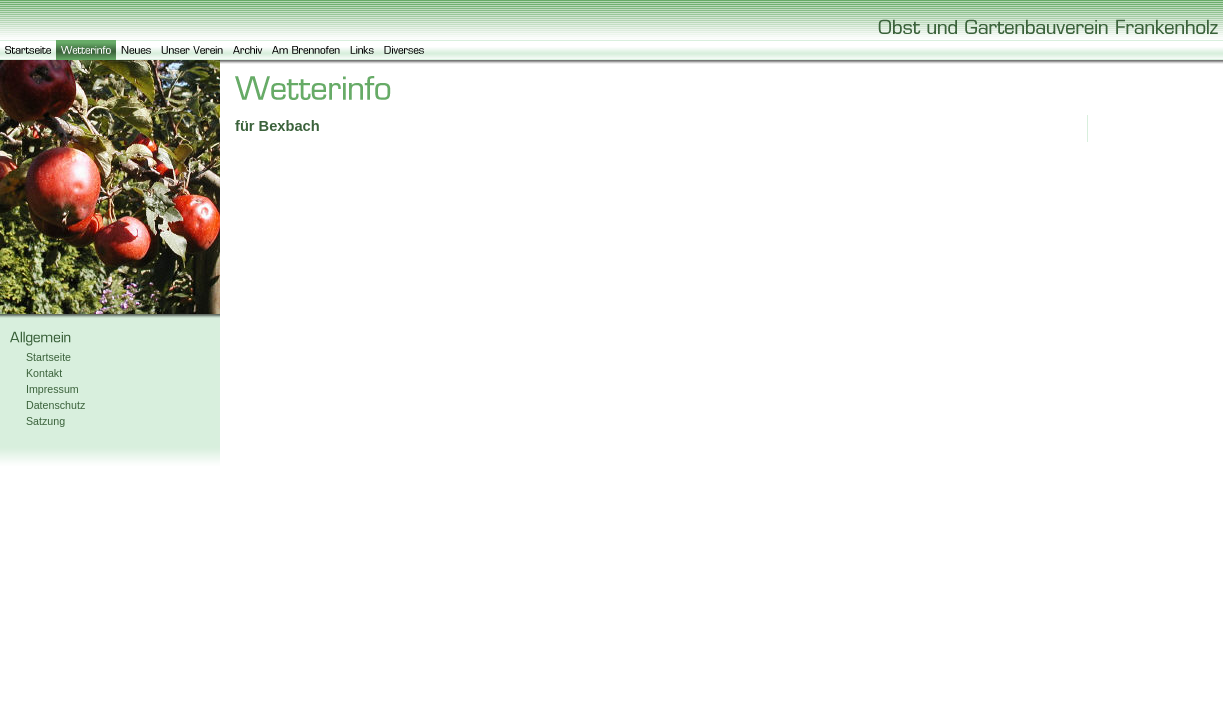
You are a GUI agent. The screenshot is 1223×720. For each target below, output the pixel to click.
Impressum (52, 389)
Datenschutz (55, 405)
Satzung (45, 421)
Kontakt (44, 373)
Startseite (48, 357)
